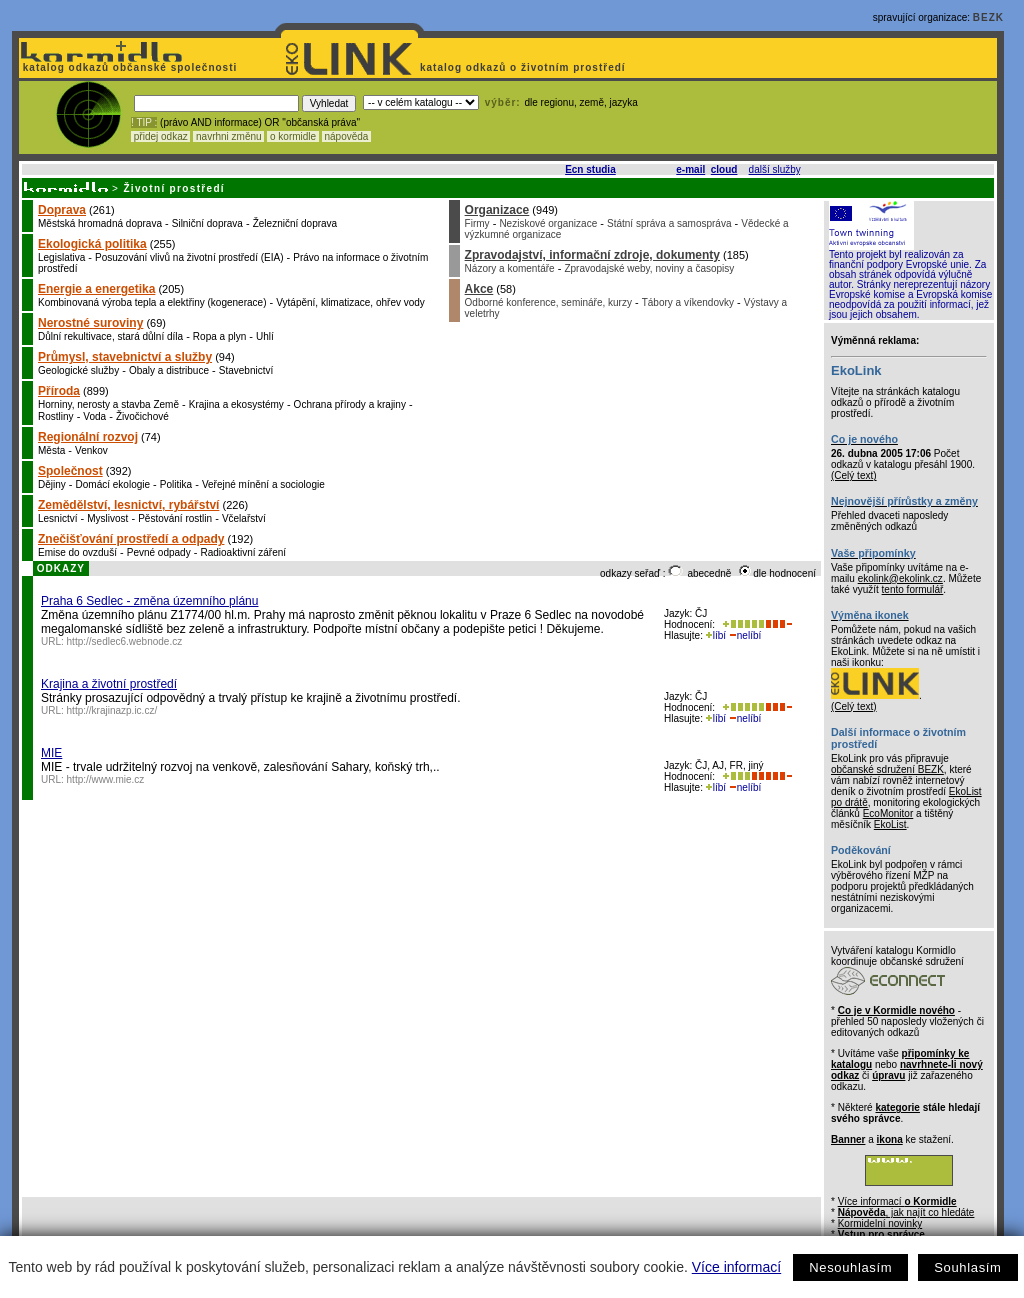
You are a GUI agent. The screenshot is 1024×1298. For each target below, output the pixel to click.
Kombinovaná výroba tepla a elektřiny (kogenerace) (152, 302)
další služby (775, 169)
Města (51, 450)
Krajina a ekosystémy (236, 404)
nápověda (347, 136)
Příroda (59, 391)
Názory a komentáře (510, 268)
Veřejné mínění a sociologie (263, 484)
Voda (94, 416)
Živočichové (142, 416)
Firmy (477, 223)
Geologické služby (78, 370)
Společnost (70, 471)
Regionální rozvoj (88, 437)
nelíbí (745, 635)
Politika (176, 484)
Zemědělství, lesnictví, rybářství (128, 505)
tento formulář (913, 589)
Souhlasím (967, 1267)
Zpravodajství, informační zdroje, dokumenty (592, 255)
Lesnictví (57, 518)
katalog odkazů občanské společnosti (128, 67)
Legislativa (61, 257)
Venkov (91, 450)
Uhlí (265, 336)
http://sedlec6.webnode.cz (125, 641)
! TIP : (144, 122)
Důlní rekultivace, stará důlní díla (110, 336)
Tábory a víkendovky (688, 302)
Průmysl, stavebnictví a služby (125, 357)
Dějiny (52, 484)
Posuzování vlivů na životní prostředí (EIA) (189, 257)
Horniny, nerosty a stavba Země (108, 404)
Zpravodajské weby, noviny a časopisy (649, 268)
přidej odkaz (160, 136)
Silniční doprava (207, 223)
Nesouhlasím (850, 1267)
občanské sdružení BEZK (887, 769)
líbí (716, 635)
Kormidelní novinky (880, 1223)
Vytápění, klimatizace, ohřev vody (350, 302)
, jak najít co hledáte (906, 1212)
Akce (479, 289)
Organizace (497, 210)
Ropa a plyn (219, 336)
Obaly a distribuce (169, 370)
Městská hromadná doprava (100, 223)
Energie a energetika (96, 289)
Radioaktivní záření (243, 552)
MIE (51, 753)
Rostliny (56, 416)
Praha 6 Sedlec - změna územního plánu (149, 601)
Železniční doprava (295, 223)
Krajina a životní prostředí (109, 684)
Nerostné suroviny (90, 323)
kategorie (897, 1107)
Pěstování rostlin (175, 518)
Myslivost (107, 518)
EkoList (890, 824)
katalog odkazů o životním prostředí (524, 67)
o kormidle (293, 136)
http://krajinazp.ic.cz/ (112, 710)
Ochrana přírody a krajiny (350, 404)
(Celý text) (854, 475)
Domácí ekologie (113, 484)
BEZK (988, 17)
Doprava (62, 210)
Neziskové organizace (548, 223)
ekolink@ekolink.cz (900, 578)
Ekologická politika (92, 244)
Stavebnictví (246, 370)
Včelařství (244, 518)
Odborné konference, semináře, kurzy (548, 302)
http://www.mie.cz (106, 779)
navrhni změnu (228, 136)
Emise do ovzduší (77, 552)
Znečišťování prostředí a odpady (131, 539)
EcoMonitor (888, 813)
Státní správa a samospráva (669, 223)
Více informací (736, 1267)
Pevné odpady (159, 552)
